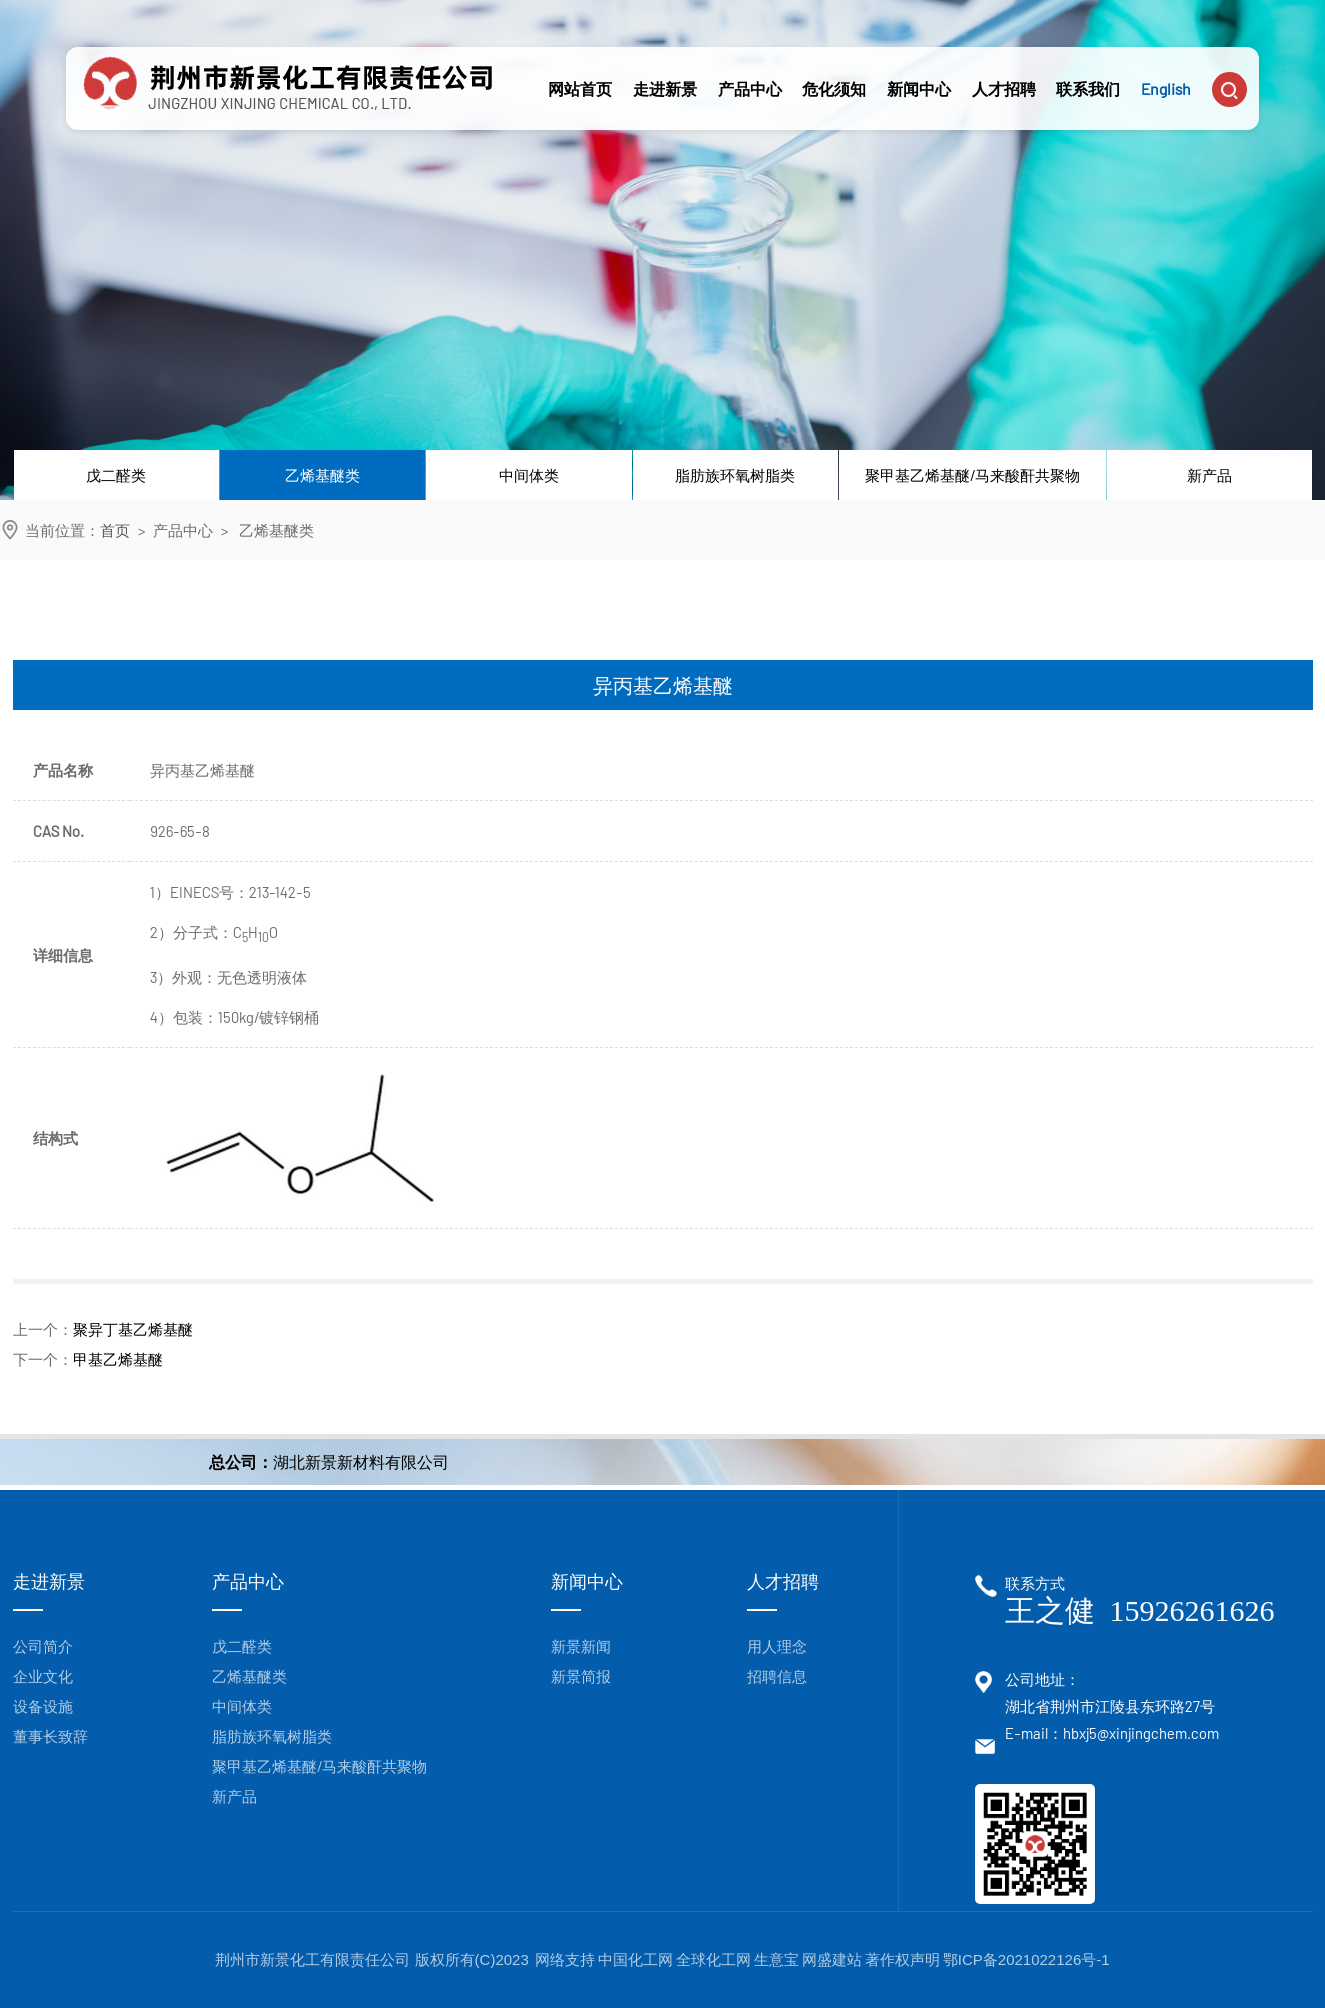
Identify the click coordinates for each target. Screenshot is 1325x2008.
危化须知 (834, 73)
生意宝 (776, 1959)
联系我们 (1088, 73)
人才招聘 (1004, 73)
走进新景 (665, 73)
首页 (115, 530)
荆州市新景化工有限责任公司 (314, 1959)
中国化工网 (635, 1959)
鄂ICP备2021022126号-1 (1026, 1959)
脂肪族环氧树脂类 (735, 475)
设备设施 (43, 1706)
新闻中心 (919, 73)
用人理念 (777, 1646)
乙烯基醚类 (322, 475)
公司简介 (43, 1646)
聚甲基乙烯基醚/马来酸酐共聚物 (972, 475)
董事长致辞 (50, 1736)
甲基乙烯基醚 (118, 1359)
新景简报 (581, 1676)
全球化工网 (713, 1959)
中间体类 (529, 475)
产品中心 (750, 73)
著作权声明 (902, 1959)
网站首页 (580, 73)
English (1166, 73)
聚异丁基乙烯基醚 (133, 1329)
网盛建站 (832, 1959)
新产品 (1209, 475)
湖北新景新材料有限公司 (361, 1461)
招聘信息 (777, 1676)
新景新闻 (581, 1646)
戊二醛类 (116, 475)
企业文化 (43, 1676)
